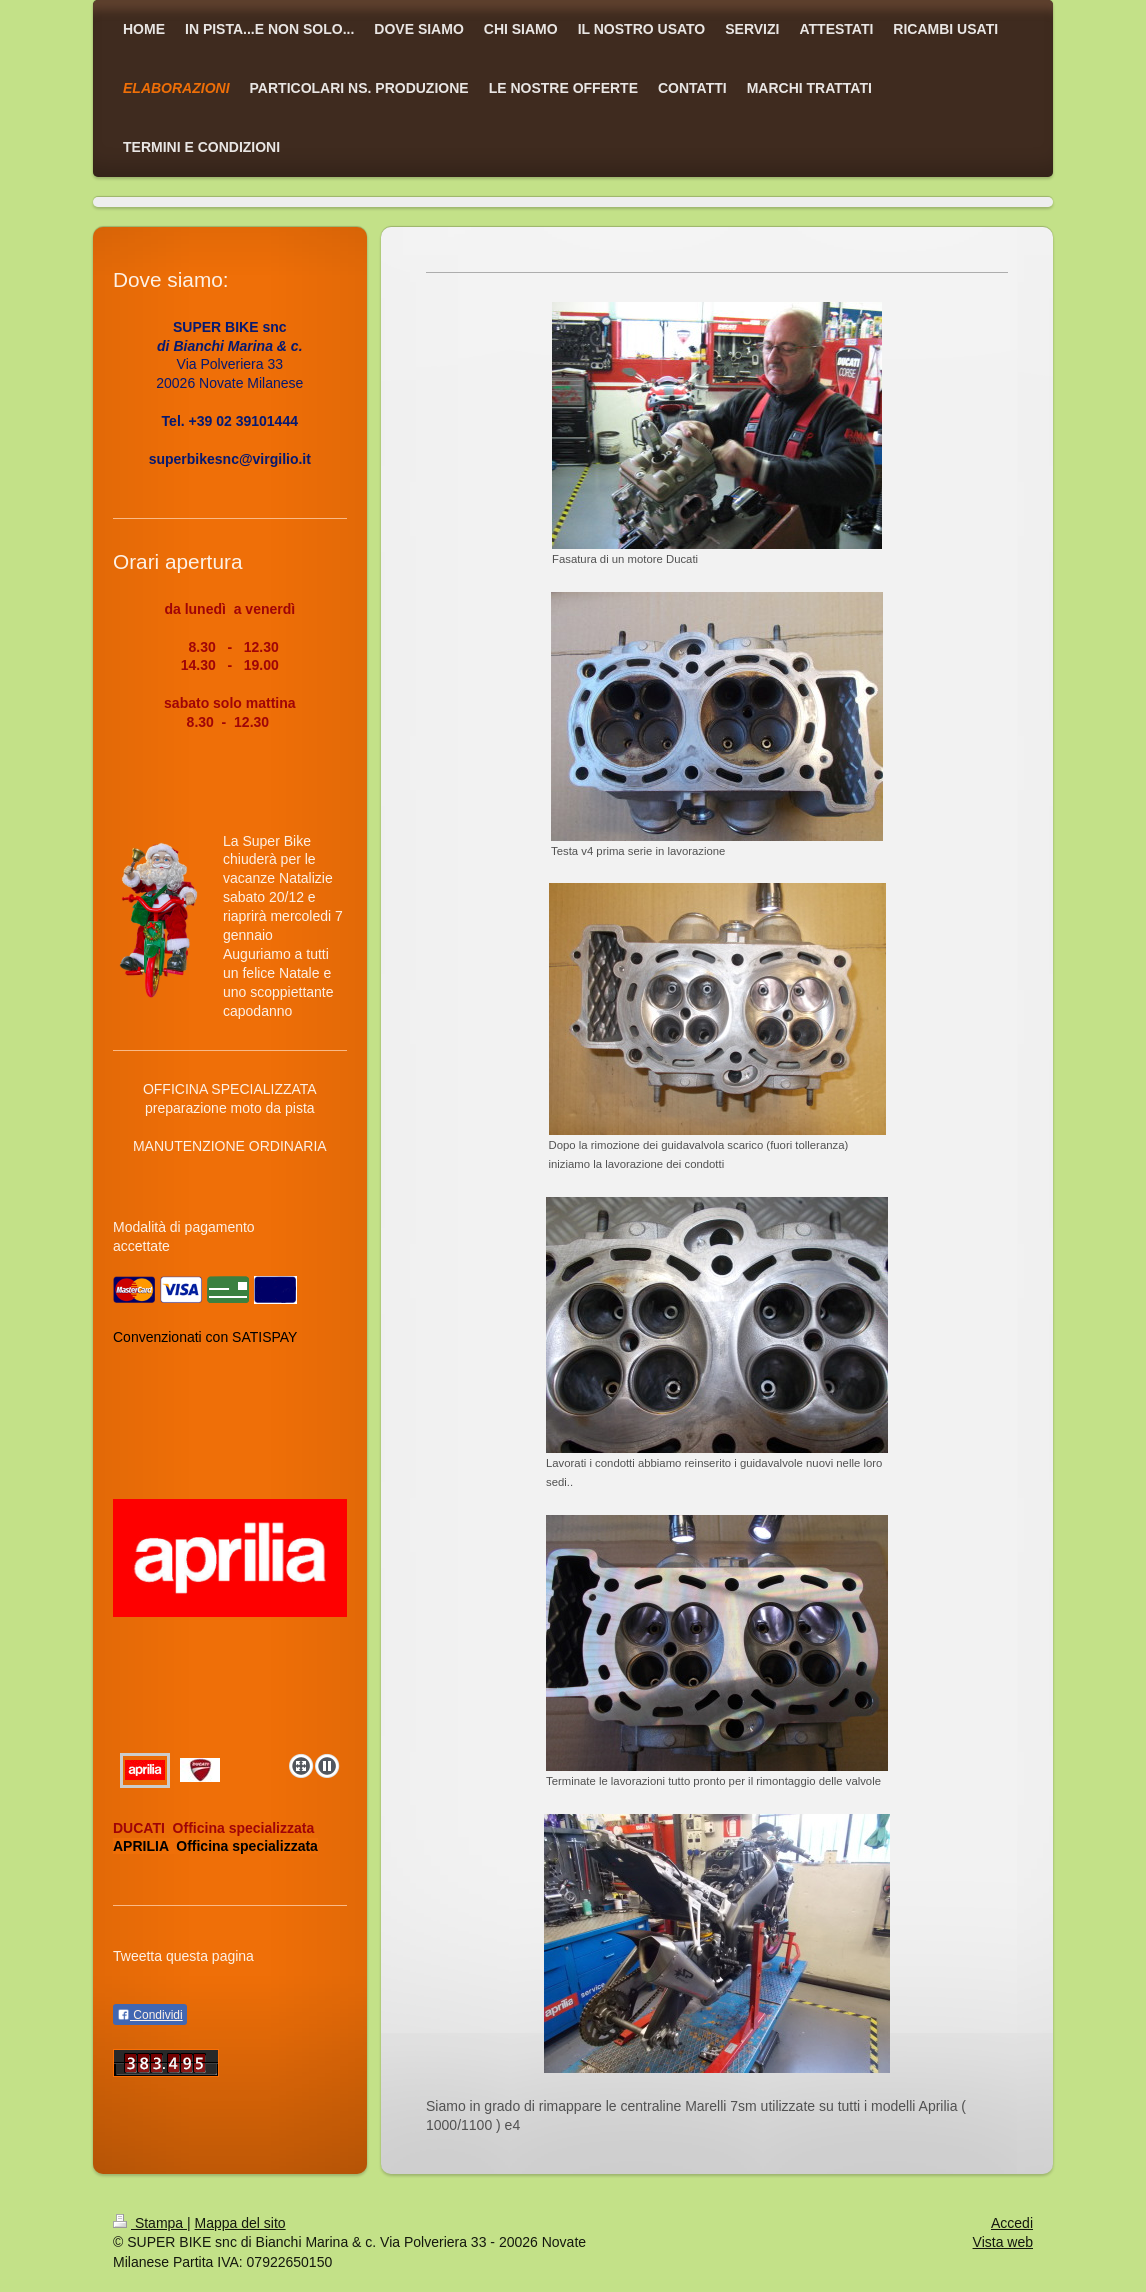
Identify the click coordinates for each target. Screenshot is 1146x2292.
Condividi (150, 2015)
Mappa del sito (240, 2223)
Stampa (150, 2223)
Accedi (1012, 2223)
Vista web (1003, 2242)
